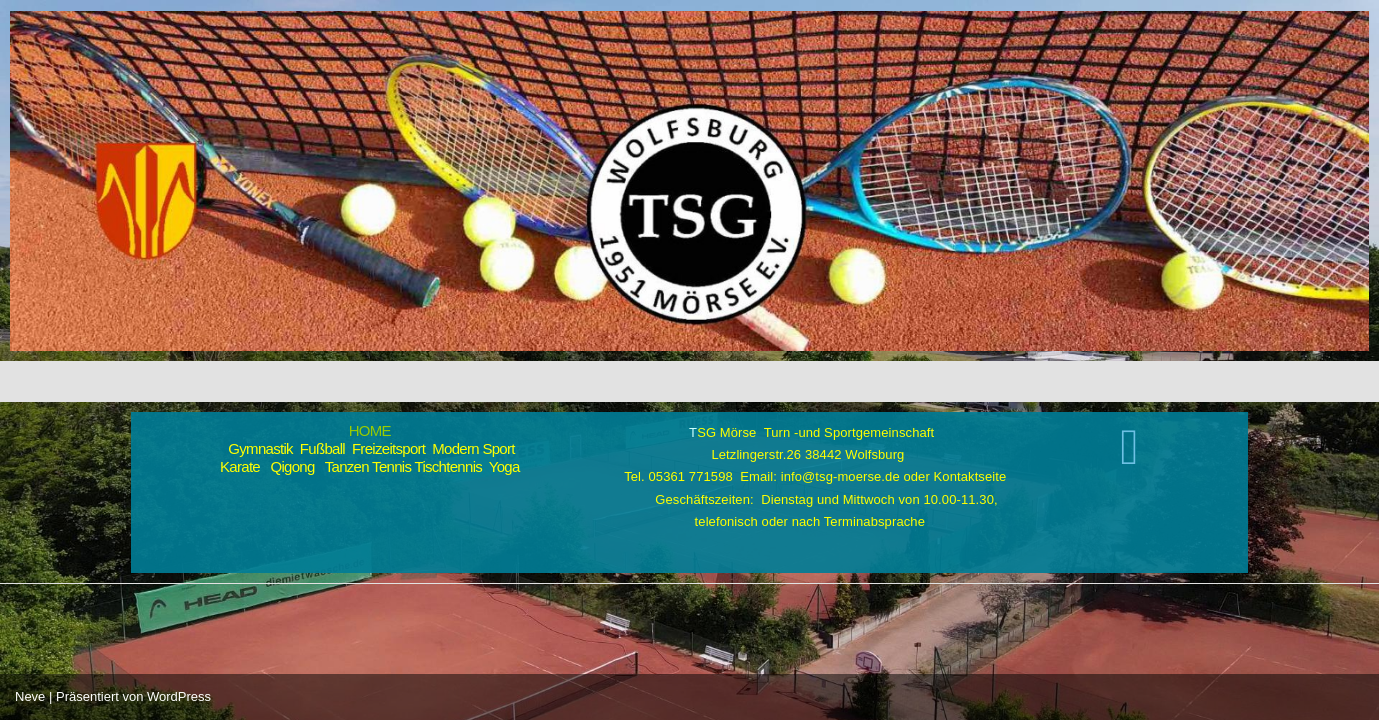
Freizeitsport (388, 448)
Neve (30, 696)
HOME (370, 430)
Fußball (322, 448)
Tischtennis (448, 466)
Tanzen (347, 466)
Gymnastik (256, 448)
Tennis (391, 466)
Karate (240, 466)
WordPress (179, 696)
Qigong (292, 466)
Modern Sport (473, 448)
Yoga (504, 466)
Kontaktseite (970, 476)
